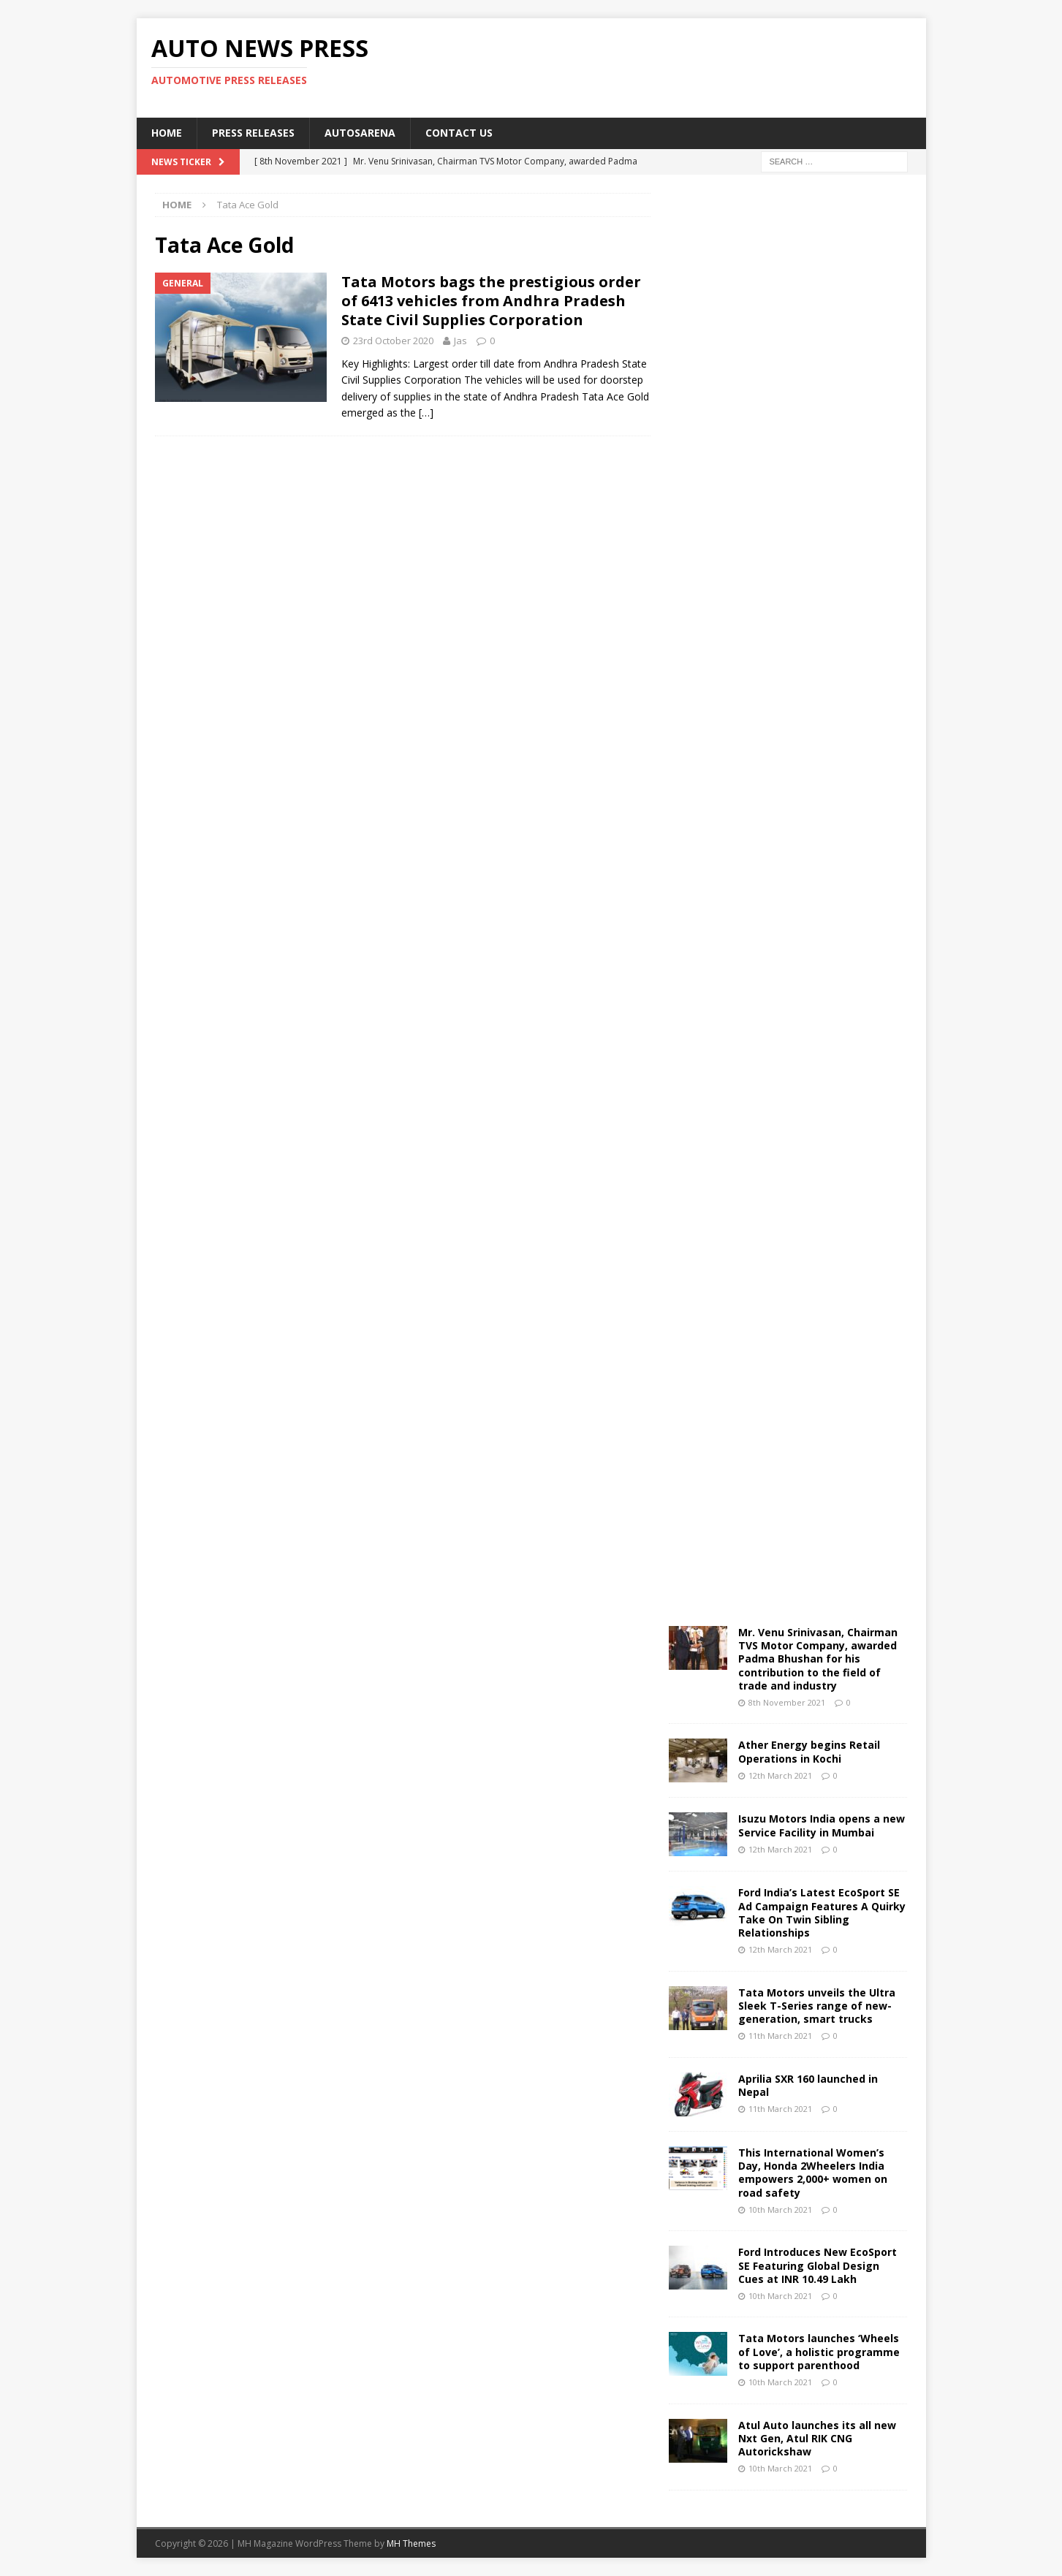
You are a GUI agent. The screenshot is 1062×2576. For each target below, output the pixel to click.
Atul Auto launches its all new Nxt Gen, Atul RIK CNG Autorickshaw (817, 2438)
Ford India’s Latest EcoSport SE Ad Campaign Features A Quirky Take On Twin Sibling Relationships (822, 1912)
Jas (460, 340)
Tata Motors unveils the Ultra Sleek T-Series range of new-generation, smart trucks (816, 2006)
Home (166, 133)
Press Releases (253, 133)
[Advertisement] (672, 66)
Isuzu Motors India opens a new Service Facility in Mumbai (821, 1825)
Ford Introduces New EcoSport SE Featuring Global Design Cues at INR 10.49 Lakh (817, 2265)
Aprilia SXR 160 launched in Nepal (808, 2085)
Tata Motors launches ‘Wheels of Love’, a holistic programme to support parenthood (819, 2351)
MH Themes (411, 2543)
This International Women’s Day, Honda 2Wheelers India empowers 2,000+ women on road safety (812, 2173)
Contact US (459, 133)
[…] (426, 412)
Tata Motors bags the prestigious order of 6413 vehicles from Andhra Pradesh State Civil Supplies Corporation (491, 301)
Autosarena (360, 133)
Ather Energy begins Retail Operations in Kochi (809, 1751)
